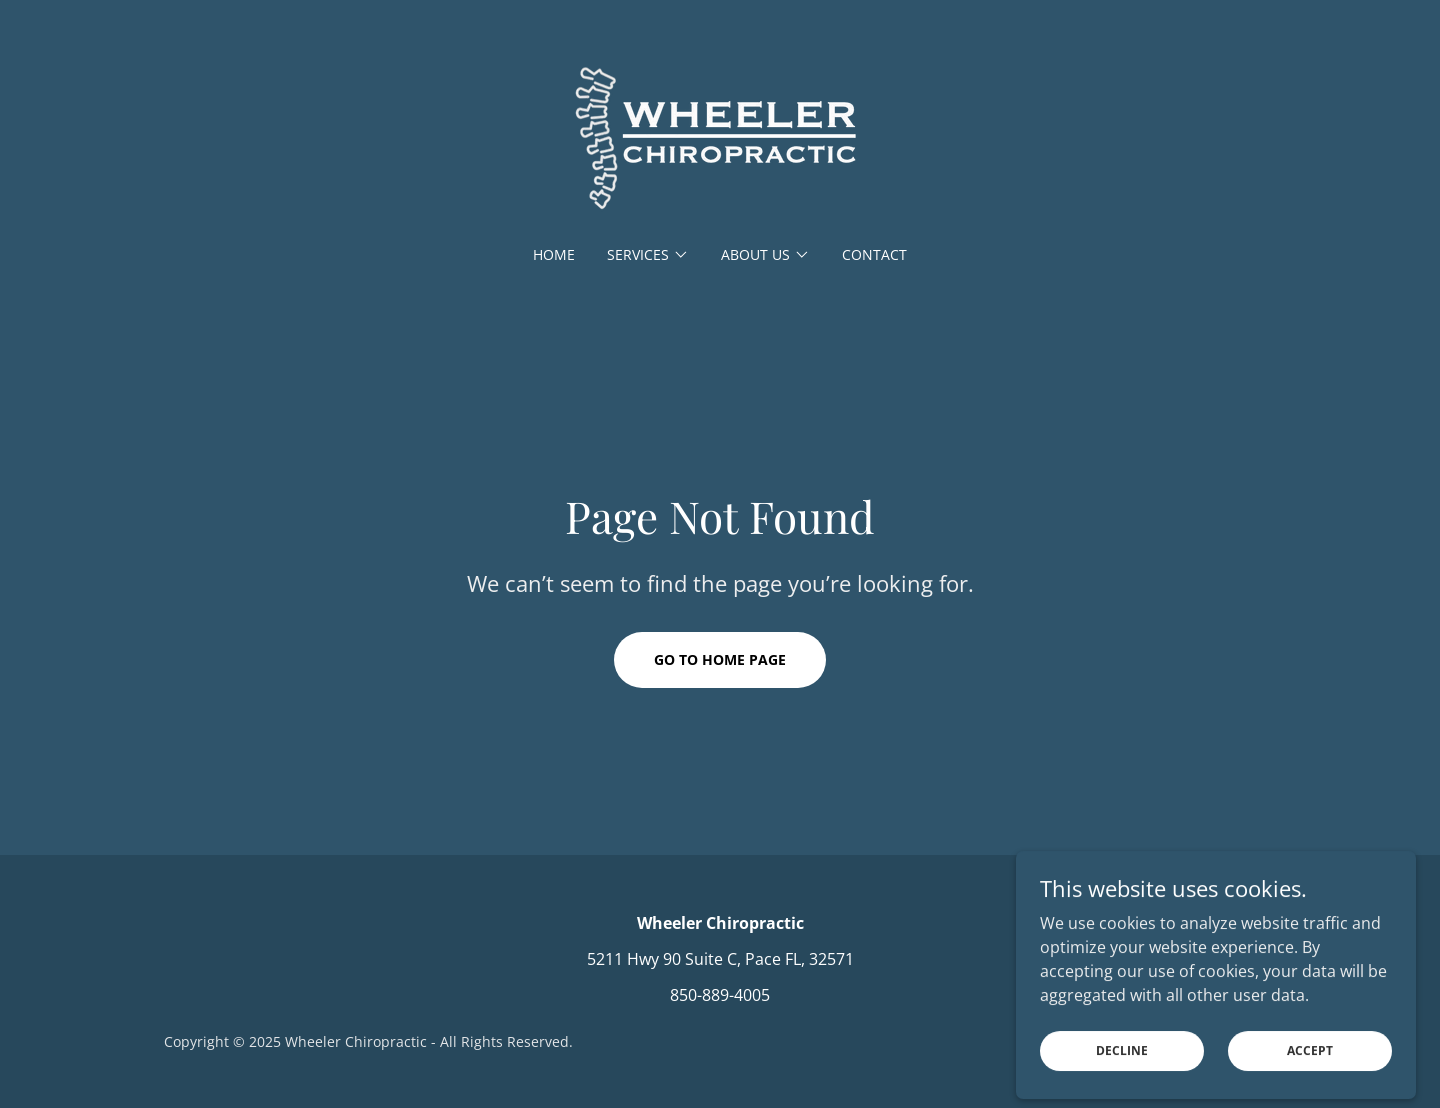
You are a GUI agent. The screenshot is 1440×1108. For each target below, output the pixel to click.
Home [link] (554, 254)
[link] (720, 136)
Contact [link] (874, 254)
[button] (648, 255)
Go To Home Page (720, 659)
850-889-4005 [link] (720, 995)
